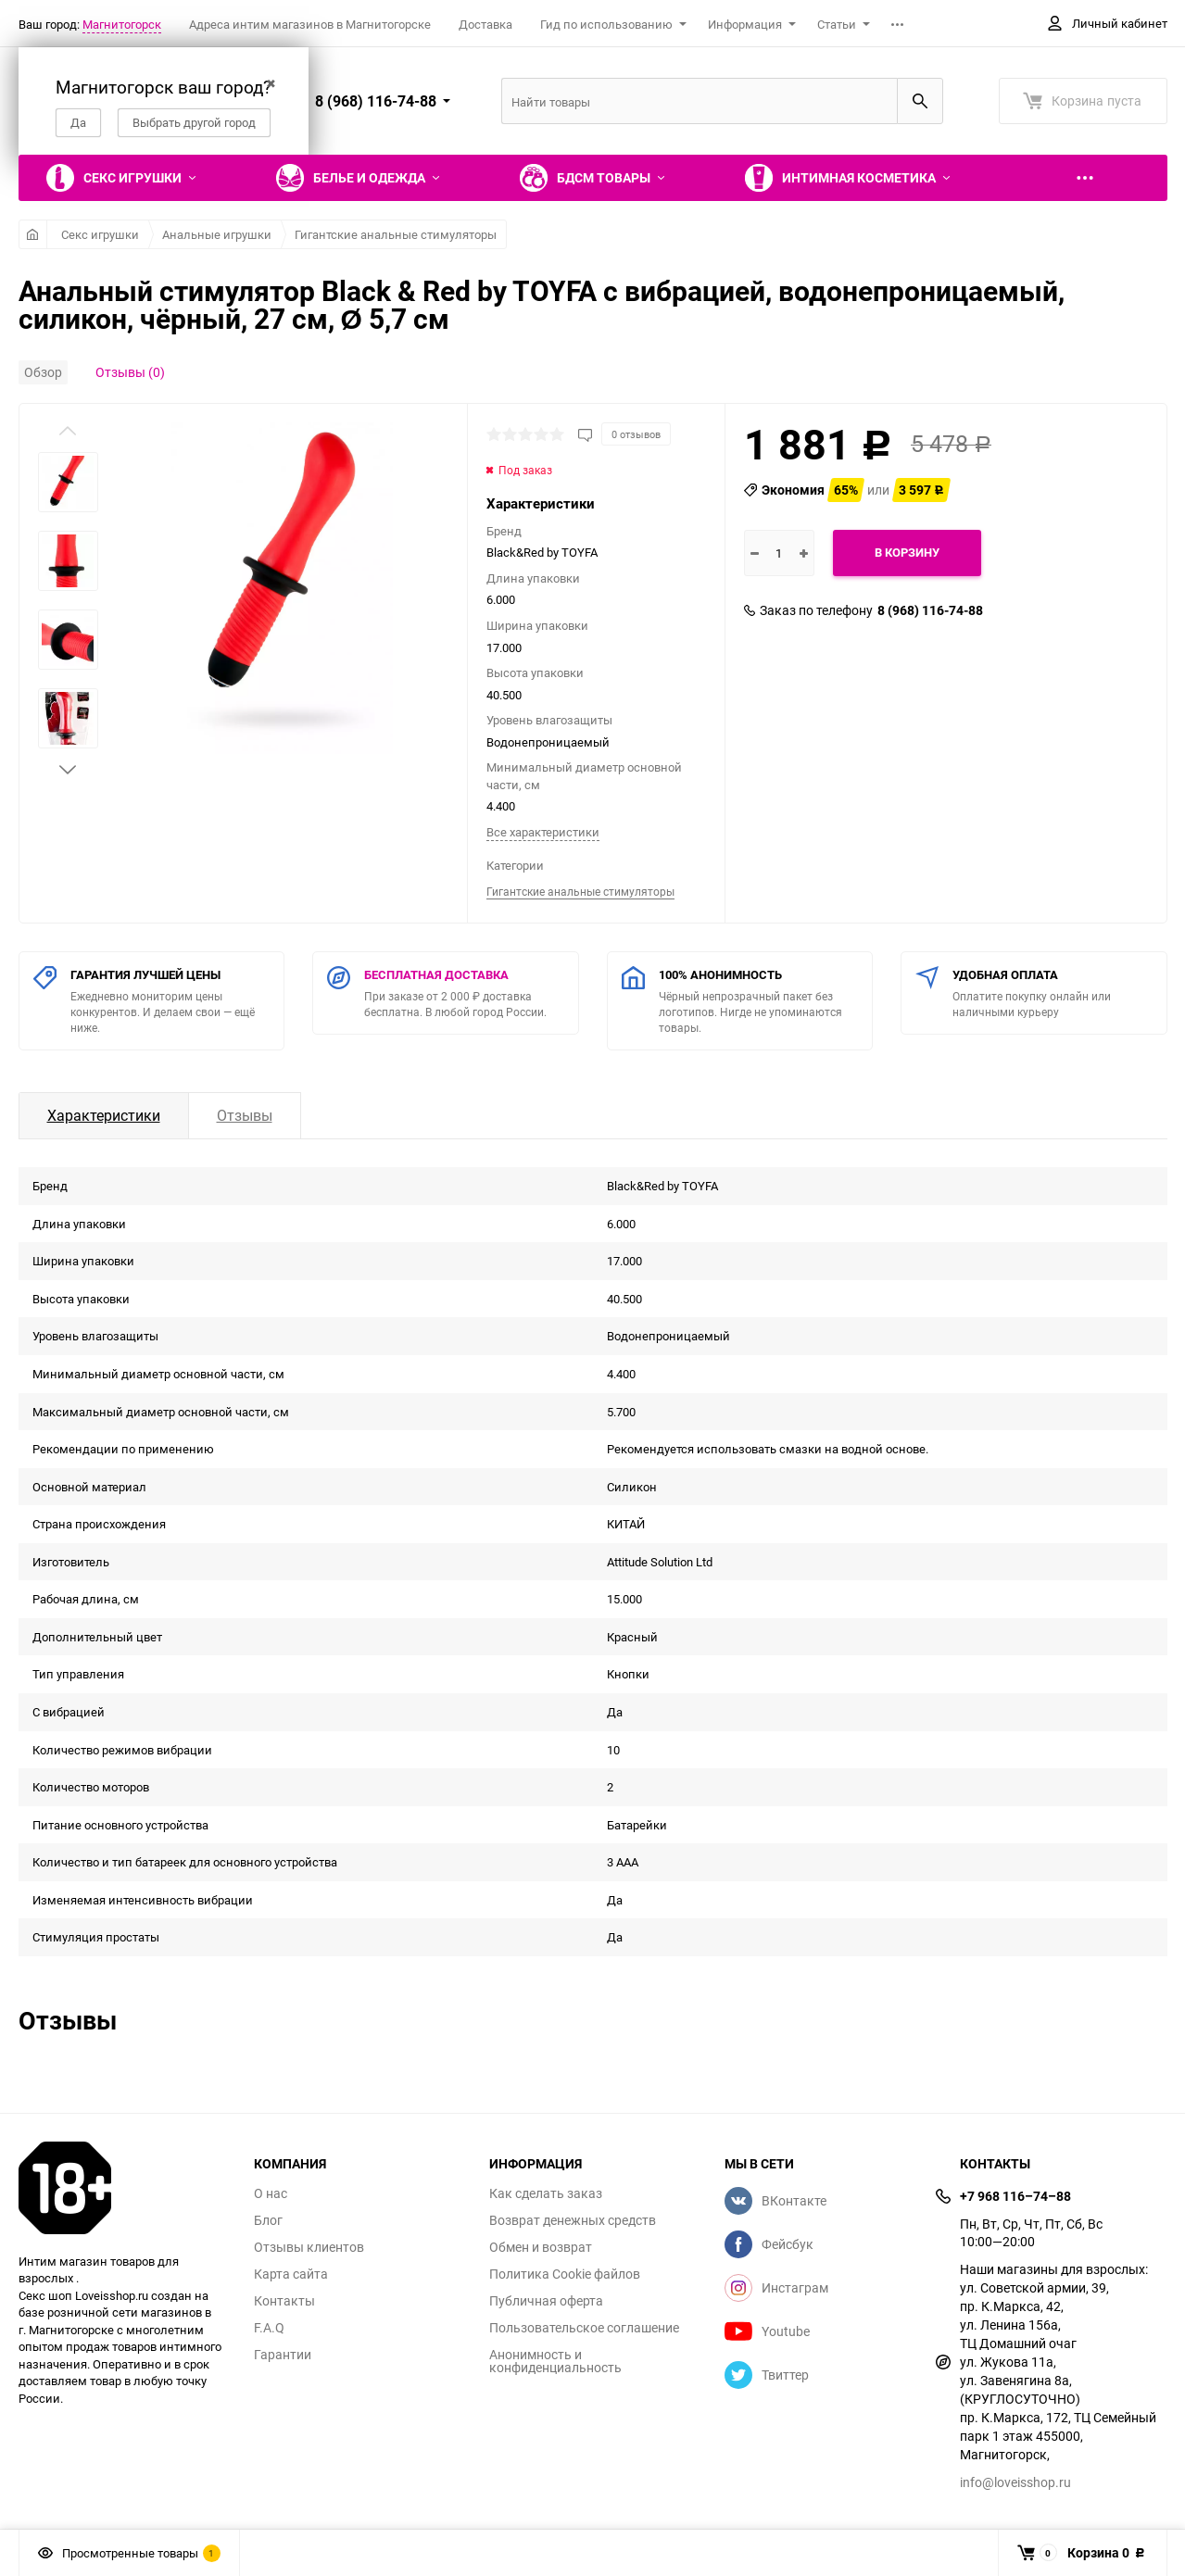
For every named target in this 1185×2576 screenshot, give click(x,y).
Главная (32, 234)
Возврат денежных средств (572, 2220)
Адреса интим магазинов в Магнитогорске (310, 24)
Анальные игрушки (216, 234)
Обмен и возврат (540, 2247)
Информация (745, 24)
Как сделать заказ (545, 2193)
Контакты (284, 2300)
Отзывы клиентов (309, 2247)
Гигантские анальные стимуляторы (396, 234)
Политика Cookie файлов (564, 2274)
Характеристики (103, 1115)
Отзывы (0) (130, 372)
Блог (268, 2220)
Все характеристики (542, 831)
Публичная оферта (546, 2300)
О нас (270, 2193)
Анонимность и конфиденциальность (555, 2361)
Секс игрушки (100, 234)
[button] (67, 769)
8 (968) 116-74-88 (930, 610)
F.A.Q (269, 2327)
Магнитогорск (121, 24)
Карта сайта (291, 2274)
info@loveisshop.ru (1015, 2482)
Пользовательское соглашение (584, 2327)
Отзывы (244, 1115)
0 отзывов (636, 434)
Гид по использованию (606, 24)
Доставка (485, 24)
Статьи (836, 24)
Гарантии (282, 2354)
